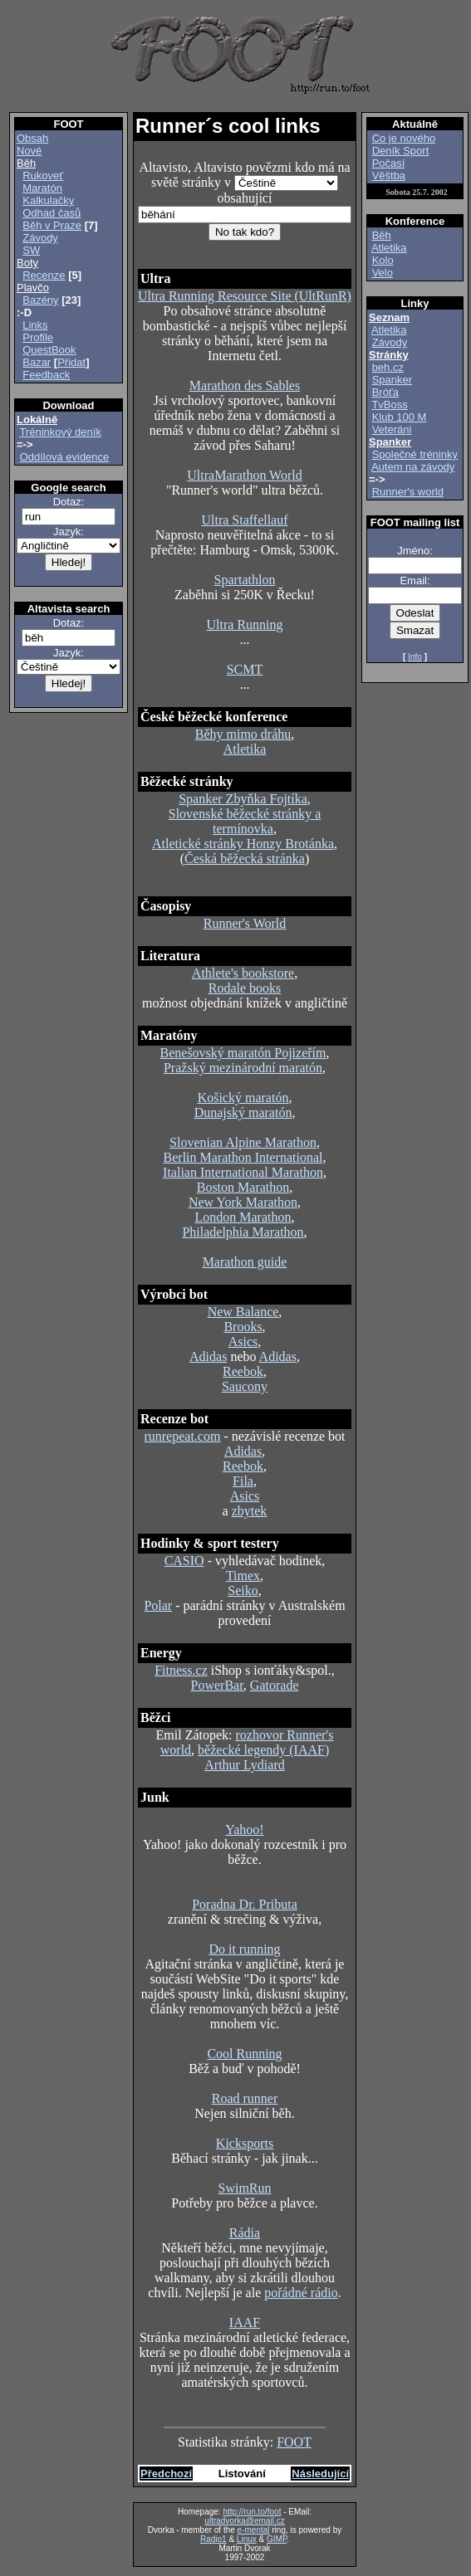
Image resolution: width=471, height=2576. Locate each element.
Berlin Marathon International (243, 1157)
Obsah (32, 138)
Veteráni (392, 429)
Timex (243, 1576)
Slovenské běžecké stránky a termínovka (245, 821)
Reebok (243, 1371)
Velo (382, 272)
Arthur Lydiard (244, 1765)
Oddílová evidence (65, 457)
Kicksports (244, 2143)
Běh (381, 235)
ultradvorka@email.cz (244, 2520)
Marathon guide (245, 1262)
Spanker (392, 379)
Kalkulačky (48, 200)
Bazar (36, 362)
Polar (158, 1605)
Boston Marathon (243, 1187)
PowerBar (217, 1685)
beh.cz (388, 367)
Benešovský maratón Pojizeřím (243, 1053)
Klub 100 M (399, 417)
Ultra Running (245, 624)
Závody (40, 238)
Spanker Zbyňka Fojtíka (243, 799)
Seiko (243, 1590)
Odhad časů (51, 213)
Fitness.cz (181, 1670)
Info (415, 656)
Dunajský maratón (243, 1112)
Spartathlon (245, 580)
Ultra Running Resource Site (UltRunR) (244, 296)
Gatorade (274, 1685)
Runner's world (408, 491)
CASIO (184, 1561)
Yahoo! (244, 1829)
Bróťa (385, 392)
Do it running (244, 1949)
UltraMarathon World (244, 475)
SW (31, 250)
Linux (247, 2539)
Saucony (244, 1386)
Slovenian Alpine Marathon (242, 1142)
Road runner (245, 2098)
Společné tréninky (415, 454)
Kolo (383, 260)
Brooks (242, 1327)
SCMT (245, 669)
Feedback (46, 374)
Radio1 (213, 2539)
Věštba (388, 175)
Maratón (42, 188)
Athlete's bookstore (243, 973)
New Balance (243, 1312)
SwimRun (244, 2188)
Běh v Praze (51, 225)
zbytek (249, 1511)
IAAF (244, 2322)
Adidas (208, 1356)
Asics (243, 1341)
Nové (29, 150)
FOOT (294, 2442)
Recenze (43, 275)
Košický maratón (243, 1097)
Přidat (71, 362)
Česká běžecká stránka (244, 858)
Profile (37, 337)
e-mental (254, 2530)
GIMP (277, 2539)
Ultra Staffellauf (244, 520)
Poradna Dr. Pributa (244, 1904)
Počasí (388, 163)
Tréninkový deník (60, 432)
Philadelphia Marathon (242, 1232)
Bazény (40, 300)
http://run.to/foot (252, 2511)
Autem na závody (412, 467)
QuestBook (49, 350)
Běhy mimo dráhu (243, 734)
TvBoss (389, 404)
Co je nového (404, 138)
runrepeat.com (182, 1436)
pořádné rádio (300, 2293)
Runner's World (245, 923)
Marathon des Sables (244, 385)
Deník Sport (400, 150)
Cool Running (244, 2054)
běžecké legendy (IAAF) (263, 1750)
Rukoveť (42, 175)
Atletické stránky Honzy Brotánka (243, 844)
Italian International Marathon (243, 1172)
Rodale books (245, 988)
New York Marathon (243, 1202)
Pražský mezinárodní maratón (243, 1068)
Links (34, 325)
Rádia (244, 2233)
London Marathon (243, 1217)
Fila (243, 1481)
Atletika (245, 749)
